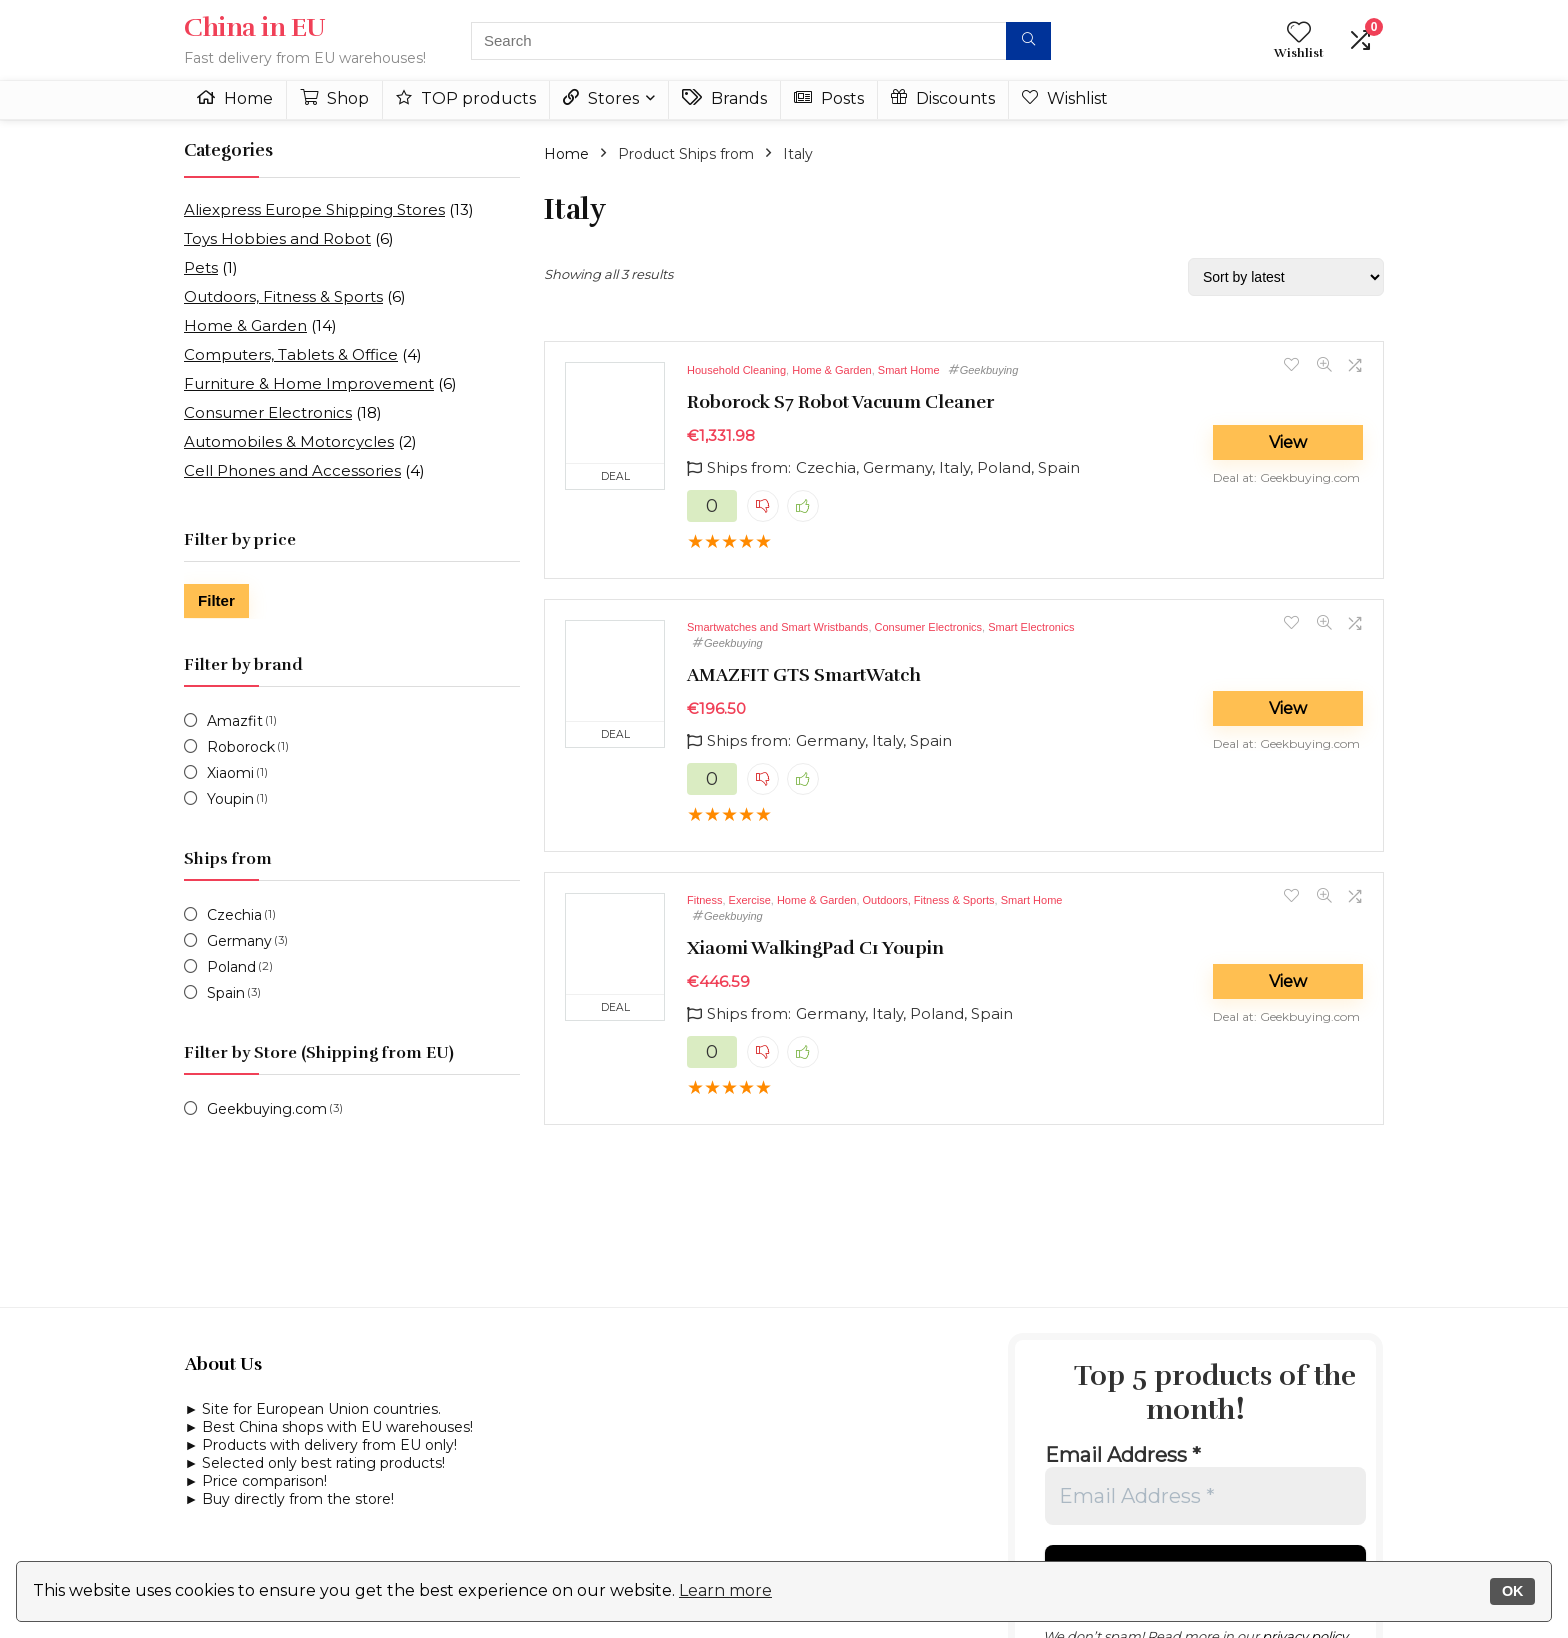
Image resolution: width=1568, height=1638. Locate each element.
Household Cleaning (736, 370)
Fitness (704, 900)
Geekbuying (989, 370)
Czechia (234, 915)
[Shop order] (1286, 277)
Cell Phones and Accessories (292, 470)
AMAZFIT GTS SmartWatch (804, 675)
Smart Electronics (1031, 627)
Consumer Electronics (268, 412)
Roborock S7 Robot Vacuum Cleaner (840, 402)
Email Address (1123, 1455)
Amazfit (235, 721)
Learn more (725, 1590)
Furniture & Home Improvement (309, 383)
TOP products (466, 98)
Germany (239, 941)
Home (235, 98)
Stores (601, 98)
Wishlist (1065, 98)
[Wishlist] (1299, 33)
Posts (829, 98)
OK (1513, 1591)
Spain (226, 993)
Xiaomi (230, 773)
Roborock (241, 747)
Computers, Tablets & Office (291, 354)
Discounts (943, 98)
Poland (231, 967)
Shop (334, 98)
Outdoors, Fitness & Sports (283, 296)
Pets (201, 267)
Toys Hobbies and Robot (277, 238)
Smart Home (909, 370)
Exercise (750, 900)
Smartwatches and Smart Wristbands (777, 627)
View (1288, 442)
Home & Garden (245, 325)
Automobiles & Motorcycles (289, 441)
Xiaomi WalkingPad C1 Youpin (815, 948)
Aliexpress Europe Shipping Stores (314, 209)
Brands (724, 98)
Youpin (230, 799)
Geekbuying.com (267, 1109)
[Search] (1028, 41)
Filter (216, 600)
